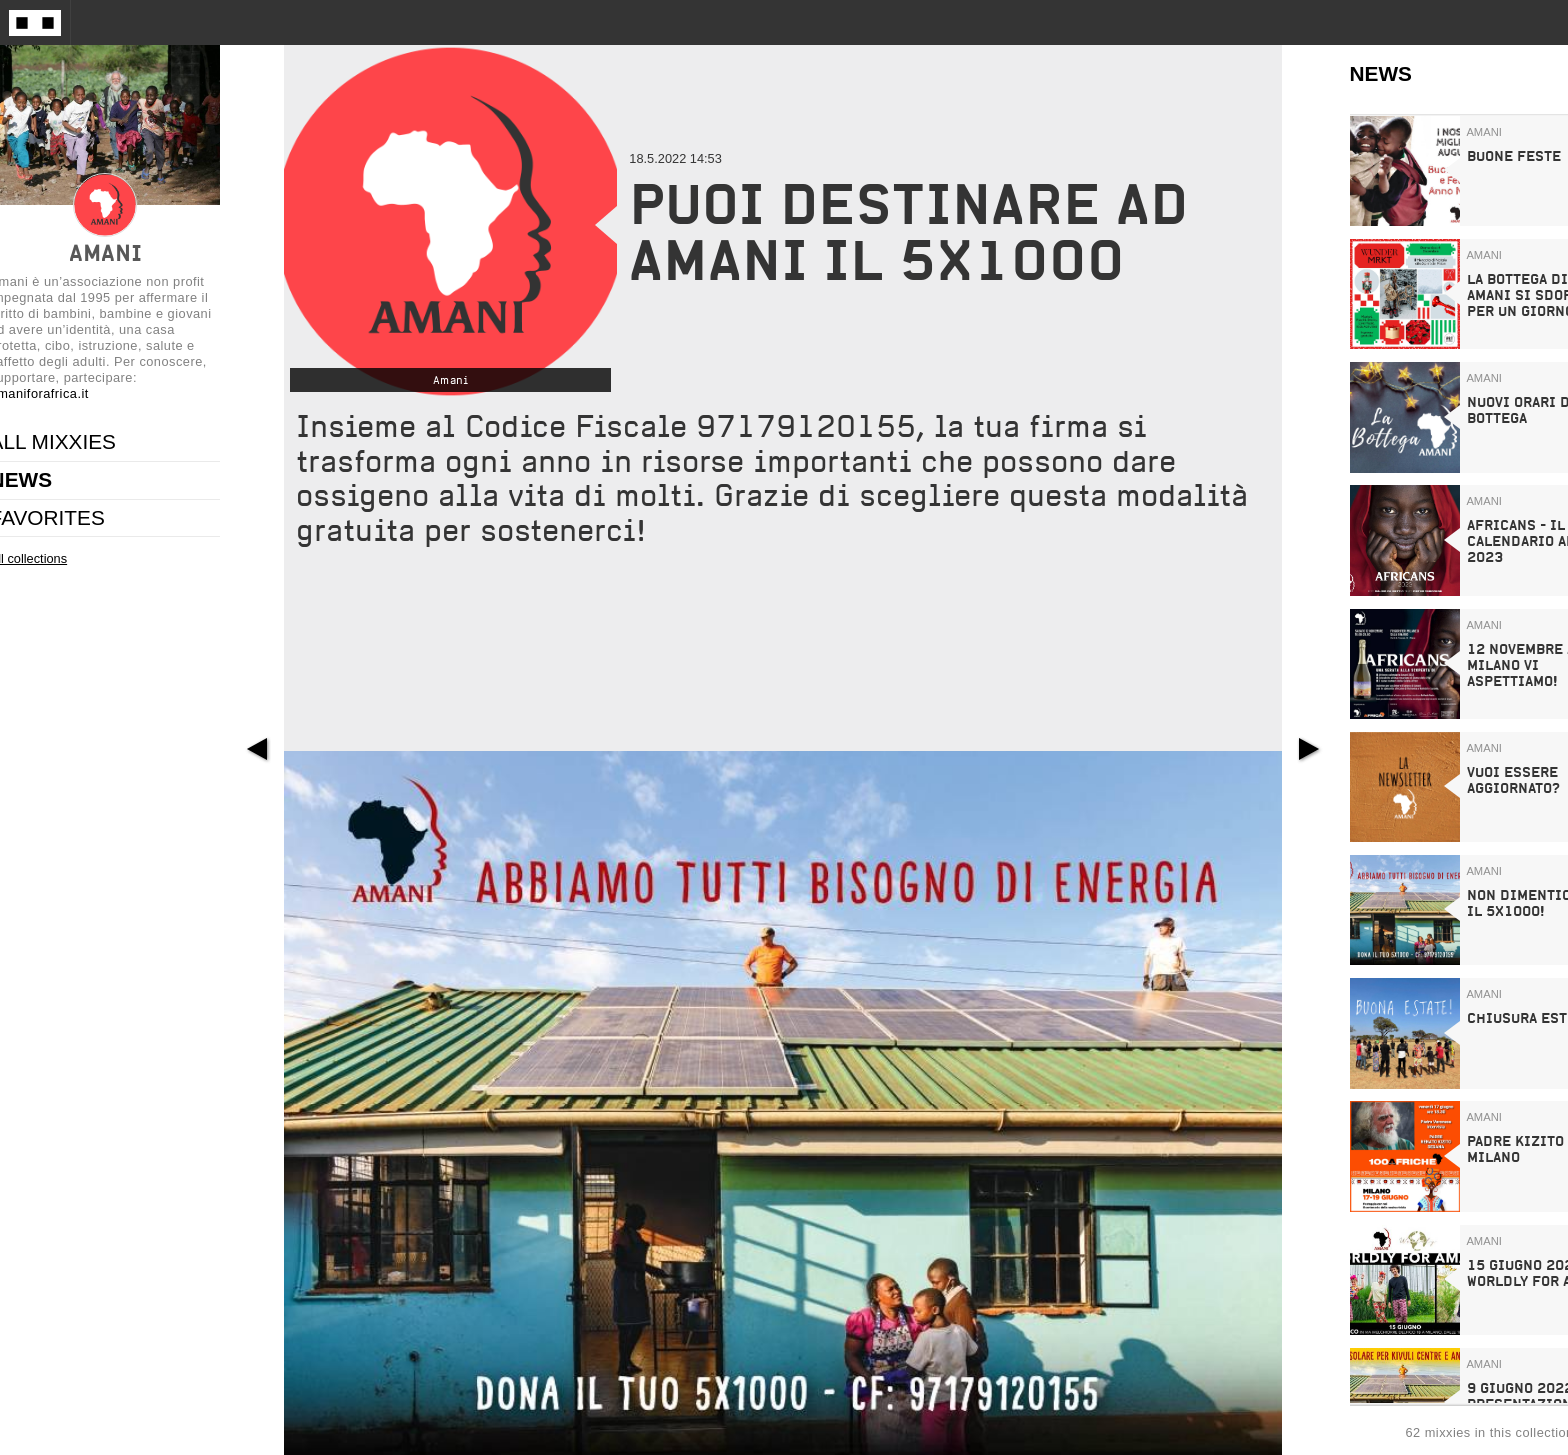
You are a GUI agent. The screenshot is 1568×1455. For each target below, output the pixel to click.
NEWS (1381, 73)
